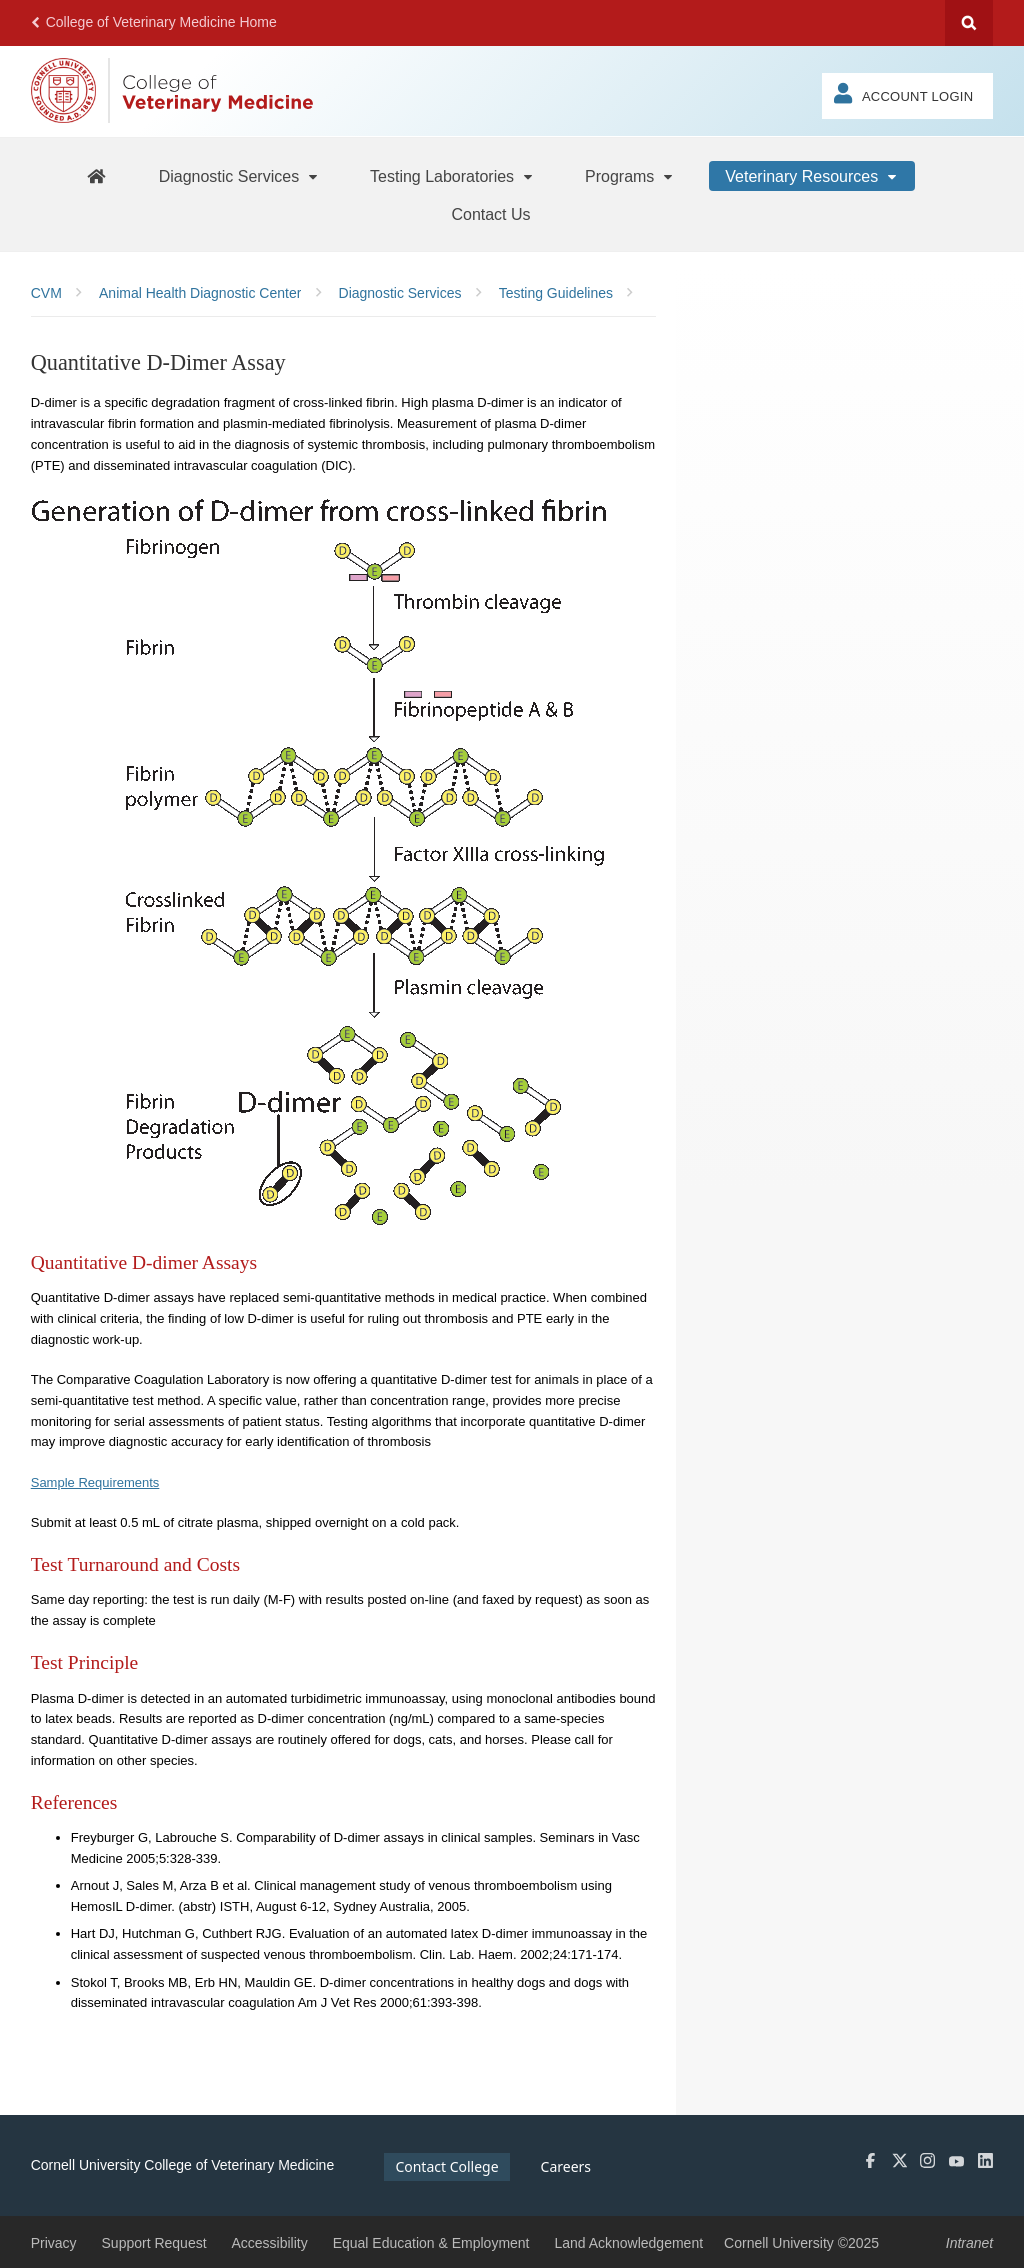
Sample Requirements (95, 1482)
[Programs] (630, 176)
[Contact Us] (490, 214)
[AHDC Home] (96, 175)
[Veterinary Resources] (812, 176)
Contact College (446, 2166)
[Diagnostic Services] (240, 176)
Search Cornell (969, 23)
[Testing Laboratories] (452, 176)
